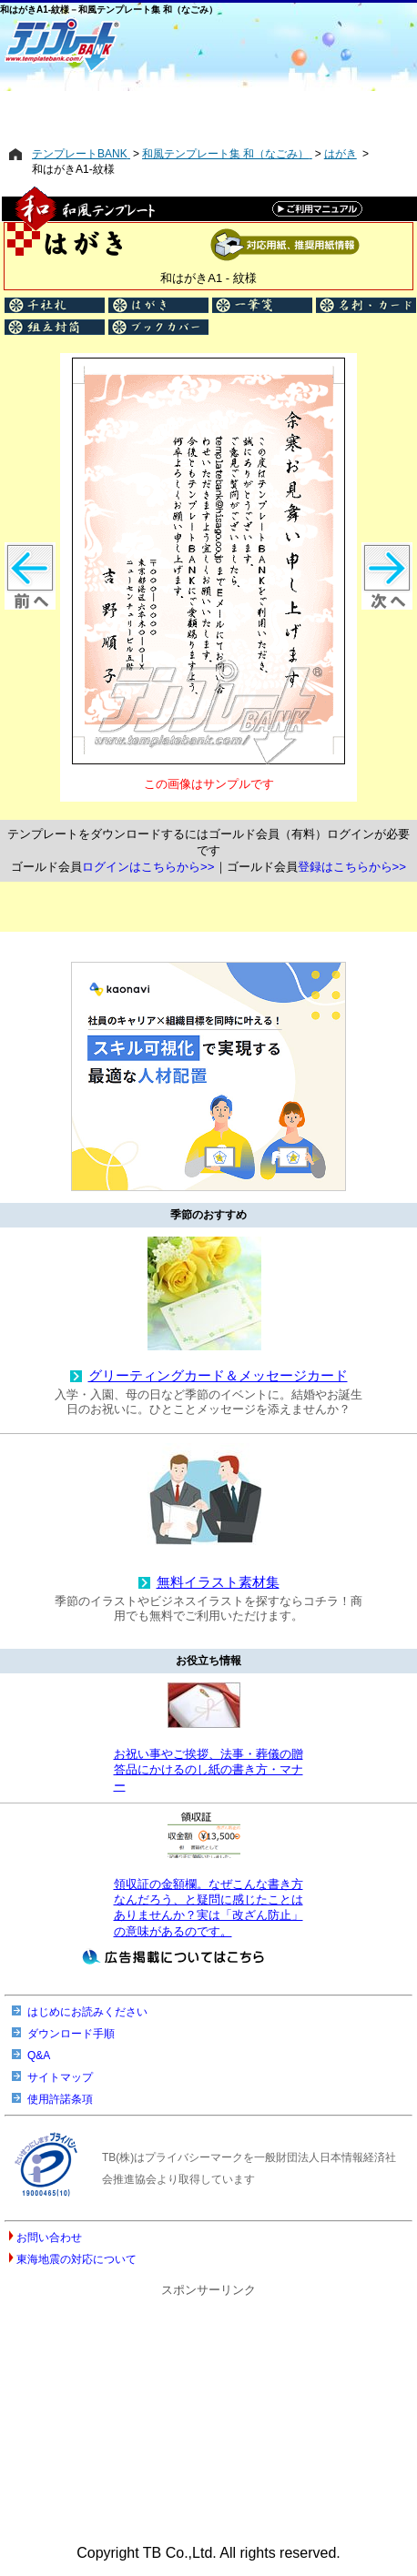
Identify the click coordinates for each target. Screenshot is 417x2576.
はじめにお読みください (87, 2011)
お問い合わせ (49, 2237)
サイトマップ (60, 2077)
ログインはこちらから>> (148, 867)
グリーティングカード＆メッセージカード (218, 1376)
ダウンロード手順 (71, 2033)
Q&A (38, 2055)
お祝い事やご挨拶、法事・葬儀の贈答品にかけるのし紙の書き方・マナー (208, 1770)
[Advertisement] (208, 106)
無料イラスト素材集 (218, 1582)
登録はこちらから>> (352, 867)
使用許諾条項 (60, 2099)
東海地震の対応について (76, 2259)
